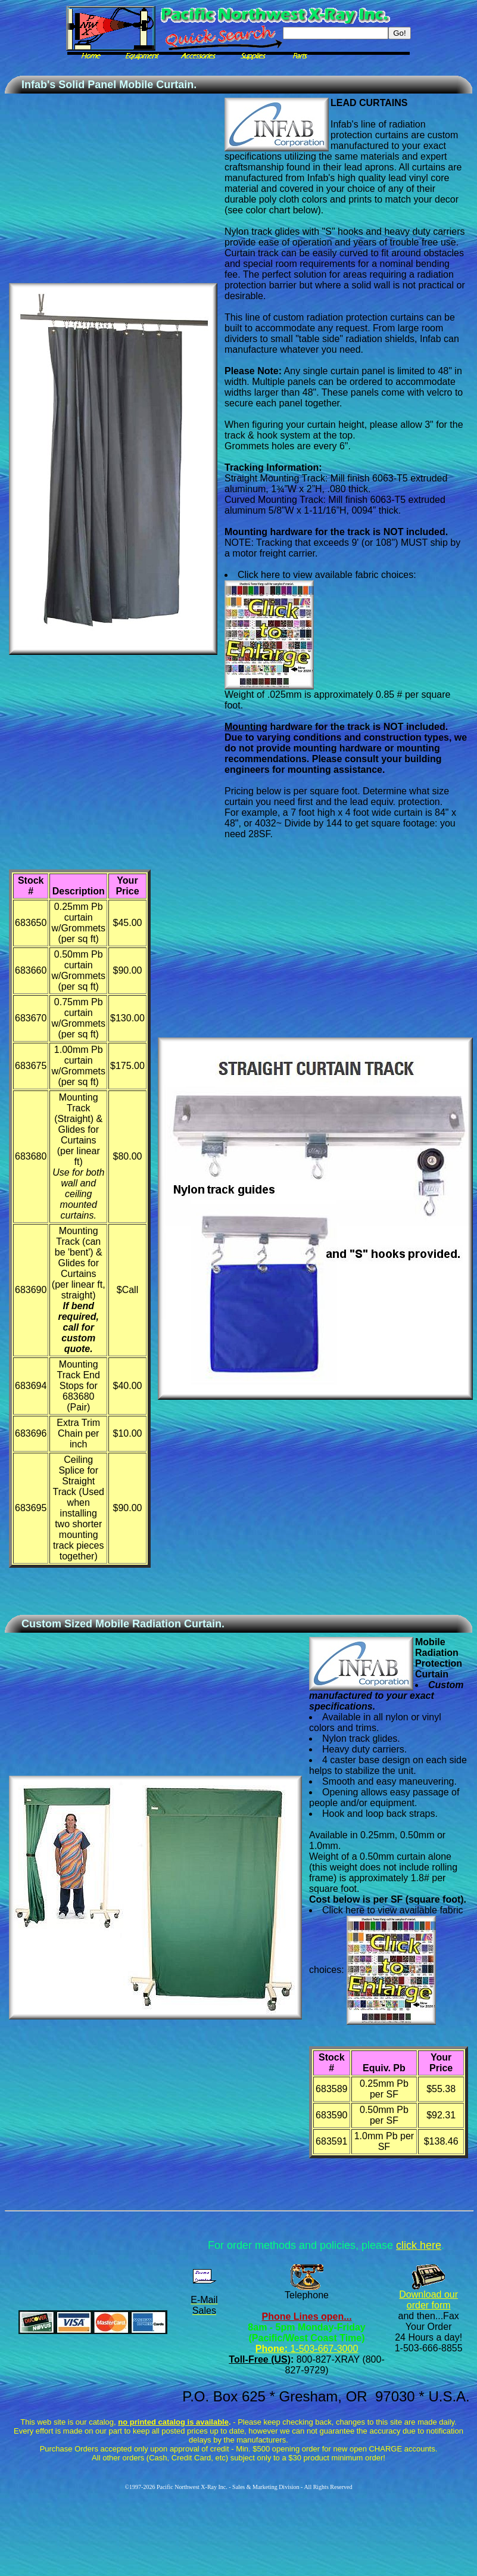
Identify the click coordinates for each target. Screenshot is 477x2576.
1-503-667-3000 (323, 2349)
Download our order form (428, 2299)
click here (418, 2245)
